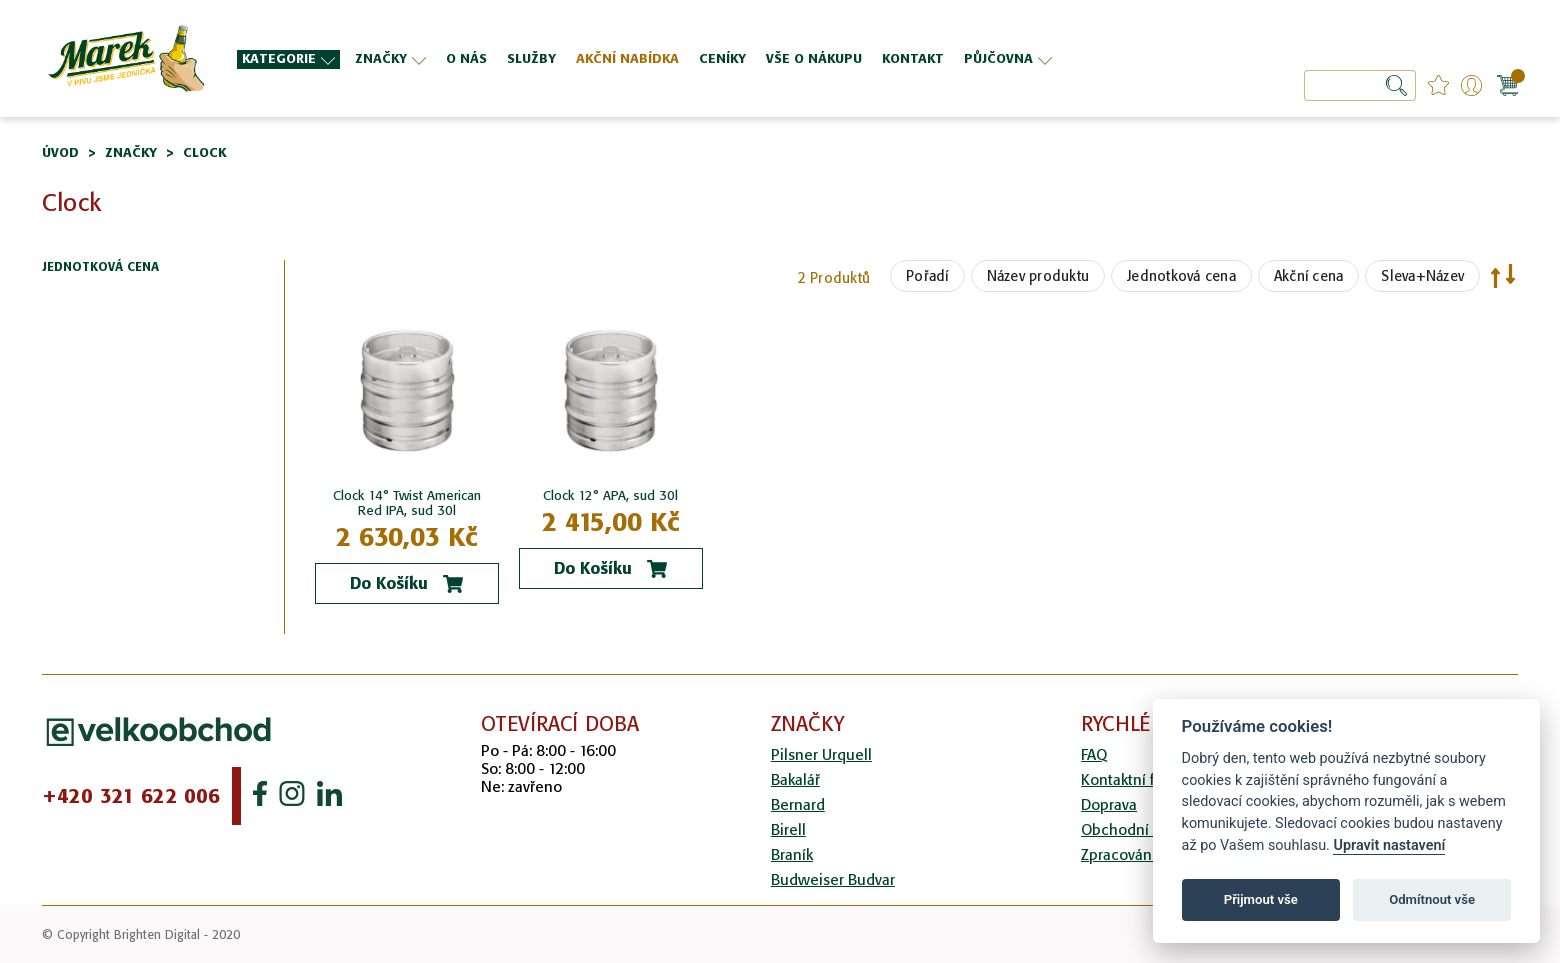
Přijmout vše (1261, 899)
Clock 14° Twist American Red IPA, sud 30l (407, 503)
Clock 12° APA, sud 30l (610, 495)
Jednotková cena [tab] (100, 267)
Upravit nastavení (1389, 845)
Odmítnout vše (1432, 899)
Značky (131, 152)
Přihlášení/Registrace (1471, 85)
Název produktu (1038, 276)
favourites (1438, 85)
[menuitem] (288, 59)
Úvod (60, 152)
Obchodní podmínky (1151, 829)
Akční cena (1309, 276)
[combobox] (1360, 85)
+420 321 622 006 (131, 796)
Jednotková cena (1181, 276)
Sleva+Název (1422, 276)
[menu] (685, 58)
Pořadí (927, 276)
